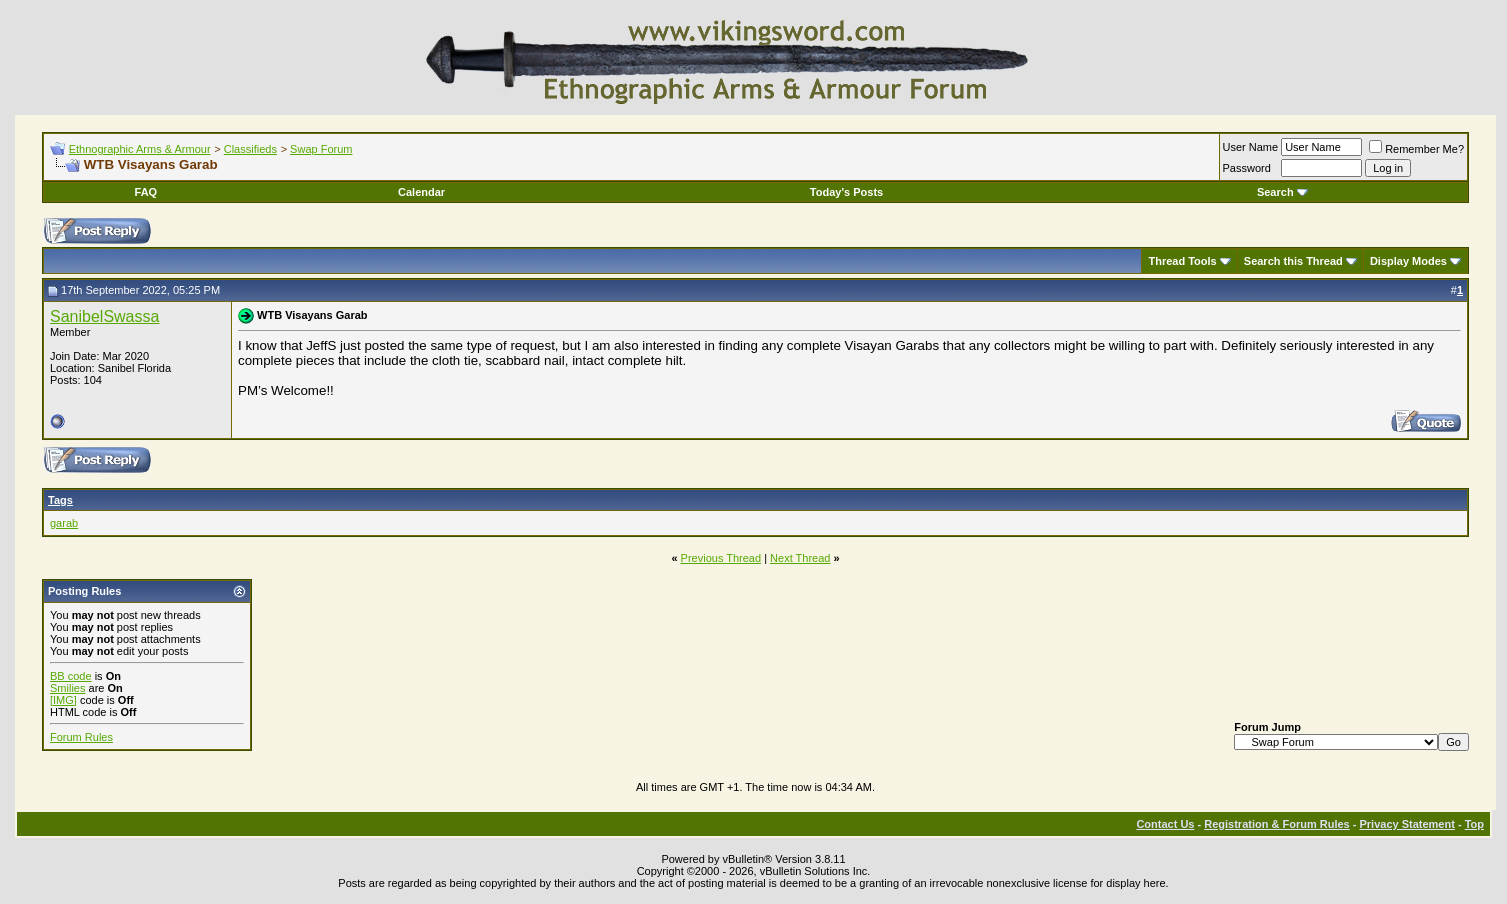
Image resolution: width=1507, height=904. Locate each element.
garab (64, 523)
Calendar (421, 192)
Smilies (67, 688)
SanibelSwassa (104, 316)
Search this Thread (1293, 261)
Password (1247, 168)
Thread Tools (1182, 261)
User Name (1251, 147)
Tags (60, 500)
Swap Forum (321, 149)
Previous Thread (721, 558)
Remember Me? (1416, 149)
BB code (71, 676)
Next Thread (800, 558)
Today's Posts (846, 192)
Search (1282, 192)
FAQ (146, 192)
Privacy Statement (1406, 824)
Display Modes (1408, 261)
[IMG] (63, 700)
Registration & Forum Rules (1276, 824)
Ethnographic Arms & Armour (140, 149)
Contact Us (1165, 824)
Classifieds (250, 149)
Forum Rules (81, 737)
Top (1474, 824)
